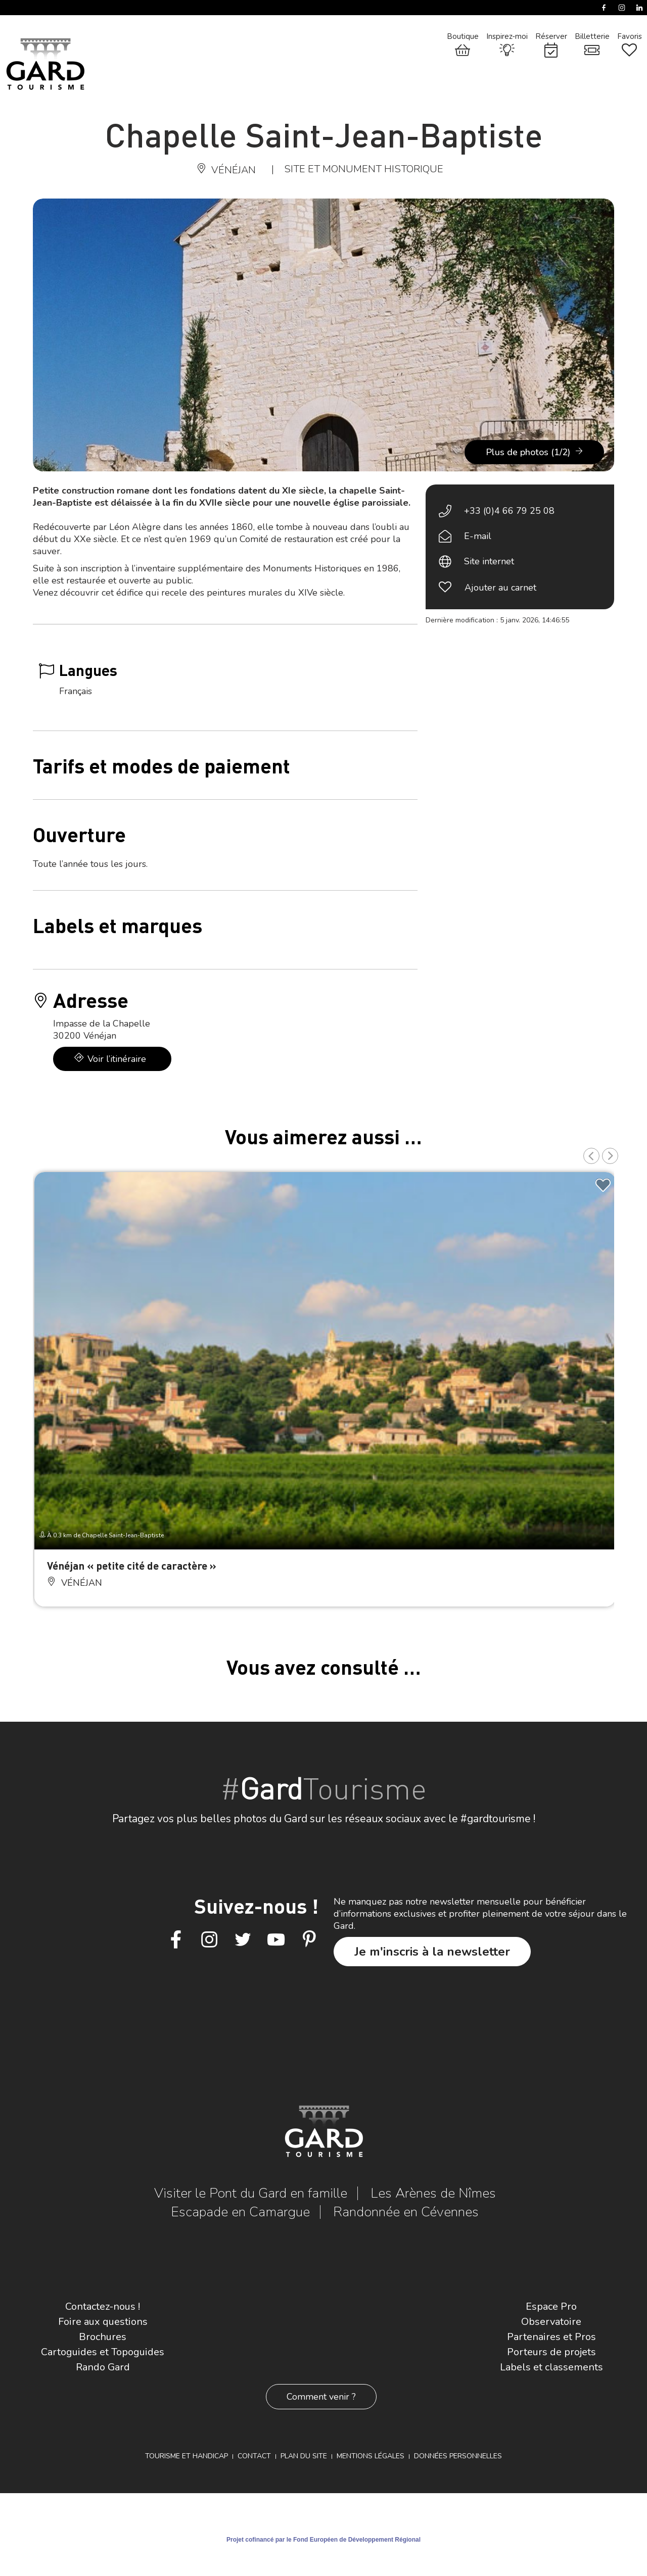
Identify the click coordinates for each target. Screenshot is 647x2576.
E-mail (477, 536)
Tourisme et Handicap (186, 2456)
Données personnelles (458, 2456)
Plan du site (304, 2456)
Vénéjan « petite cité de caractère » (131, 1565)
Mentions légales (370, 2456)
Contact (254, 2456)
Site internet (489, 561)
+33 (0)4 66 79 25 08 (509, 511)
